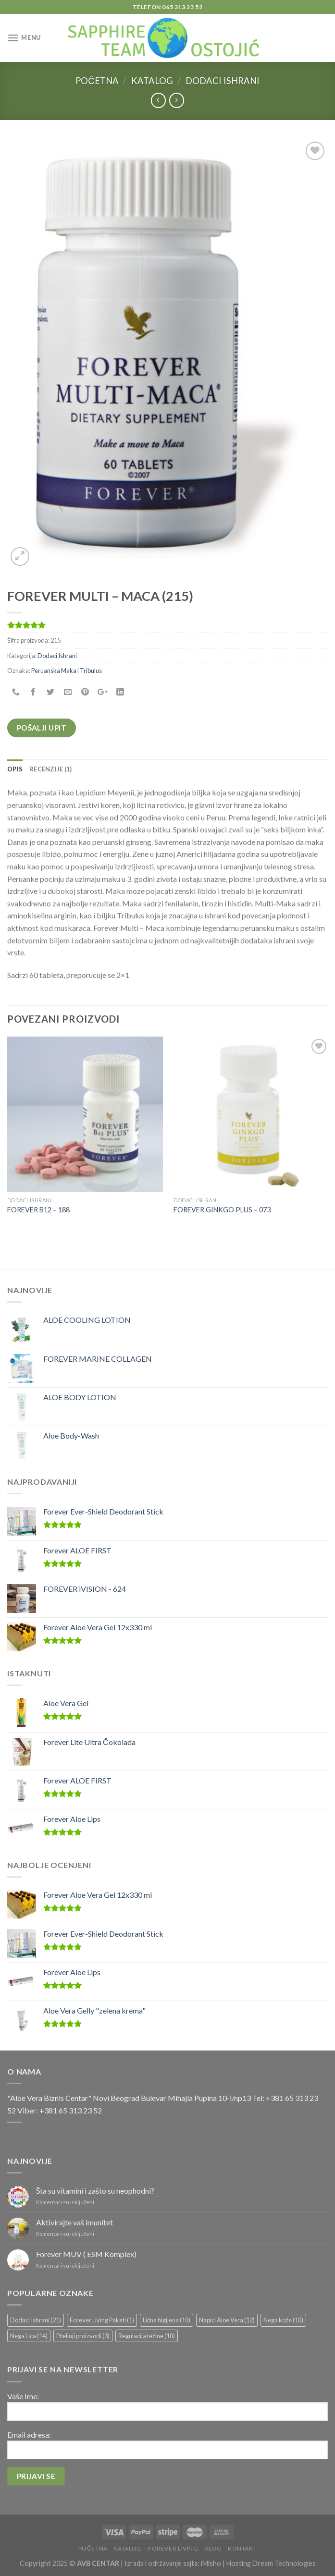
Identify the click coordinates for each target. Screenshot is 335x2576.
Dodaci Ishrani (223, 80)
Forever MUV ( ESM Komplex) (86, 2254)
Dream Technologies (284, 2563)
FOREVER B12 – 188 (38, 1210)
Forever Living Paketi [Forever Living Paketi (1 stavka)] (102, 2320)
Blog (213, 2548)
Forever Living (173, 2548)
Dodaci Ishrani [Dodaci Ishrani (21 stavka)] (35, 2320)
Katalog (152, 80)
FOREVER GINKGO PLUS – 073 (222, 1210)
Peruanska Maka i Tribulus (66, 670)
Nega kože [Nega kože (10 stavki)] (283, 2320)
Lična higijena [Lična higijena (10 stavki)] (166, 2320)
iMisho (211, 2563)
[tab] (15, 769)
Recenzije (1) (50, 769)
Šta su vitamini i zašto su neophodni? (95, 2190)
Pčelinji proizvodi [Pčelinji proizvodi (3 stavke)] (83, 2336)
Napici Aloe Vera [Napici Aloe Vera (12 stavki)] (227, 2320)
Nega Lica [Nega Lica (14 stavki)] (29, 2336)
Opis (15, 769)
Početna (96, 80)
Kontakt (242, 2548)
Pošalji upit (42, 727)
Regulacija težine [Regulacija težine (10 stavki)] (146, 2336)
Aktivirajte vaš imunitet (74, 2222)
